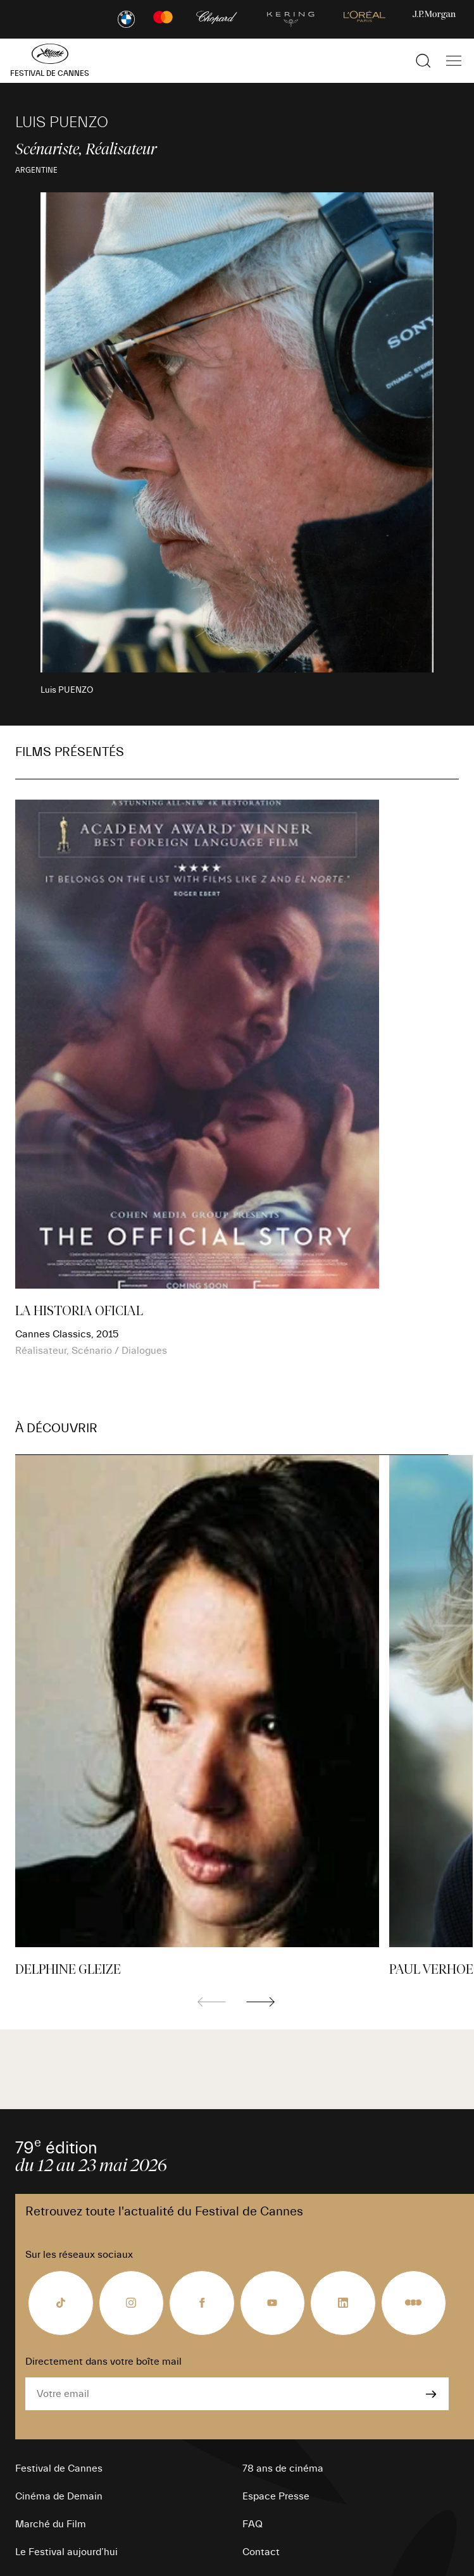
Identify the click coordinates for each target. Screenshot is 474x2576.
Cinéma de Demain (59, 2496)
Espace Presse (275, 2496)
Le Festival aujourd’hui (66, 2552)
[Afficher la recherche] (423, 61)
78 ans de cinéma (282, 2468)
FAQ (252, 2524)
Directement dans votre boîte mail (103, 2361)
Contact (261, 2552)
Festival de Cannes (59, 2468)
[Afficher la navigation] (454, 61)
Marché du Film (50, 2524)
